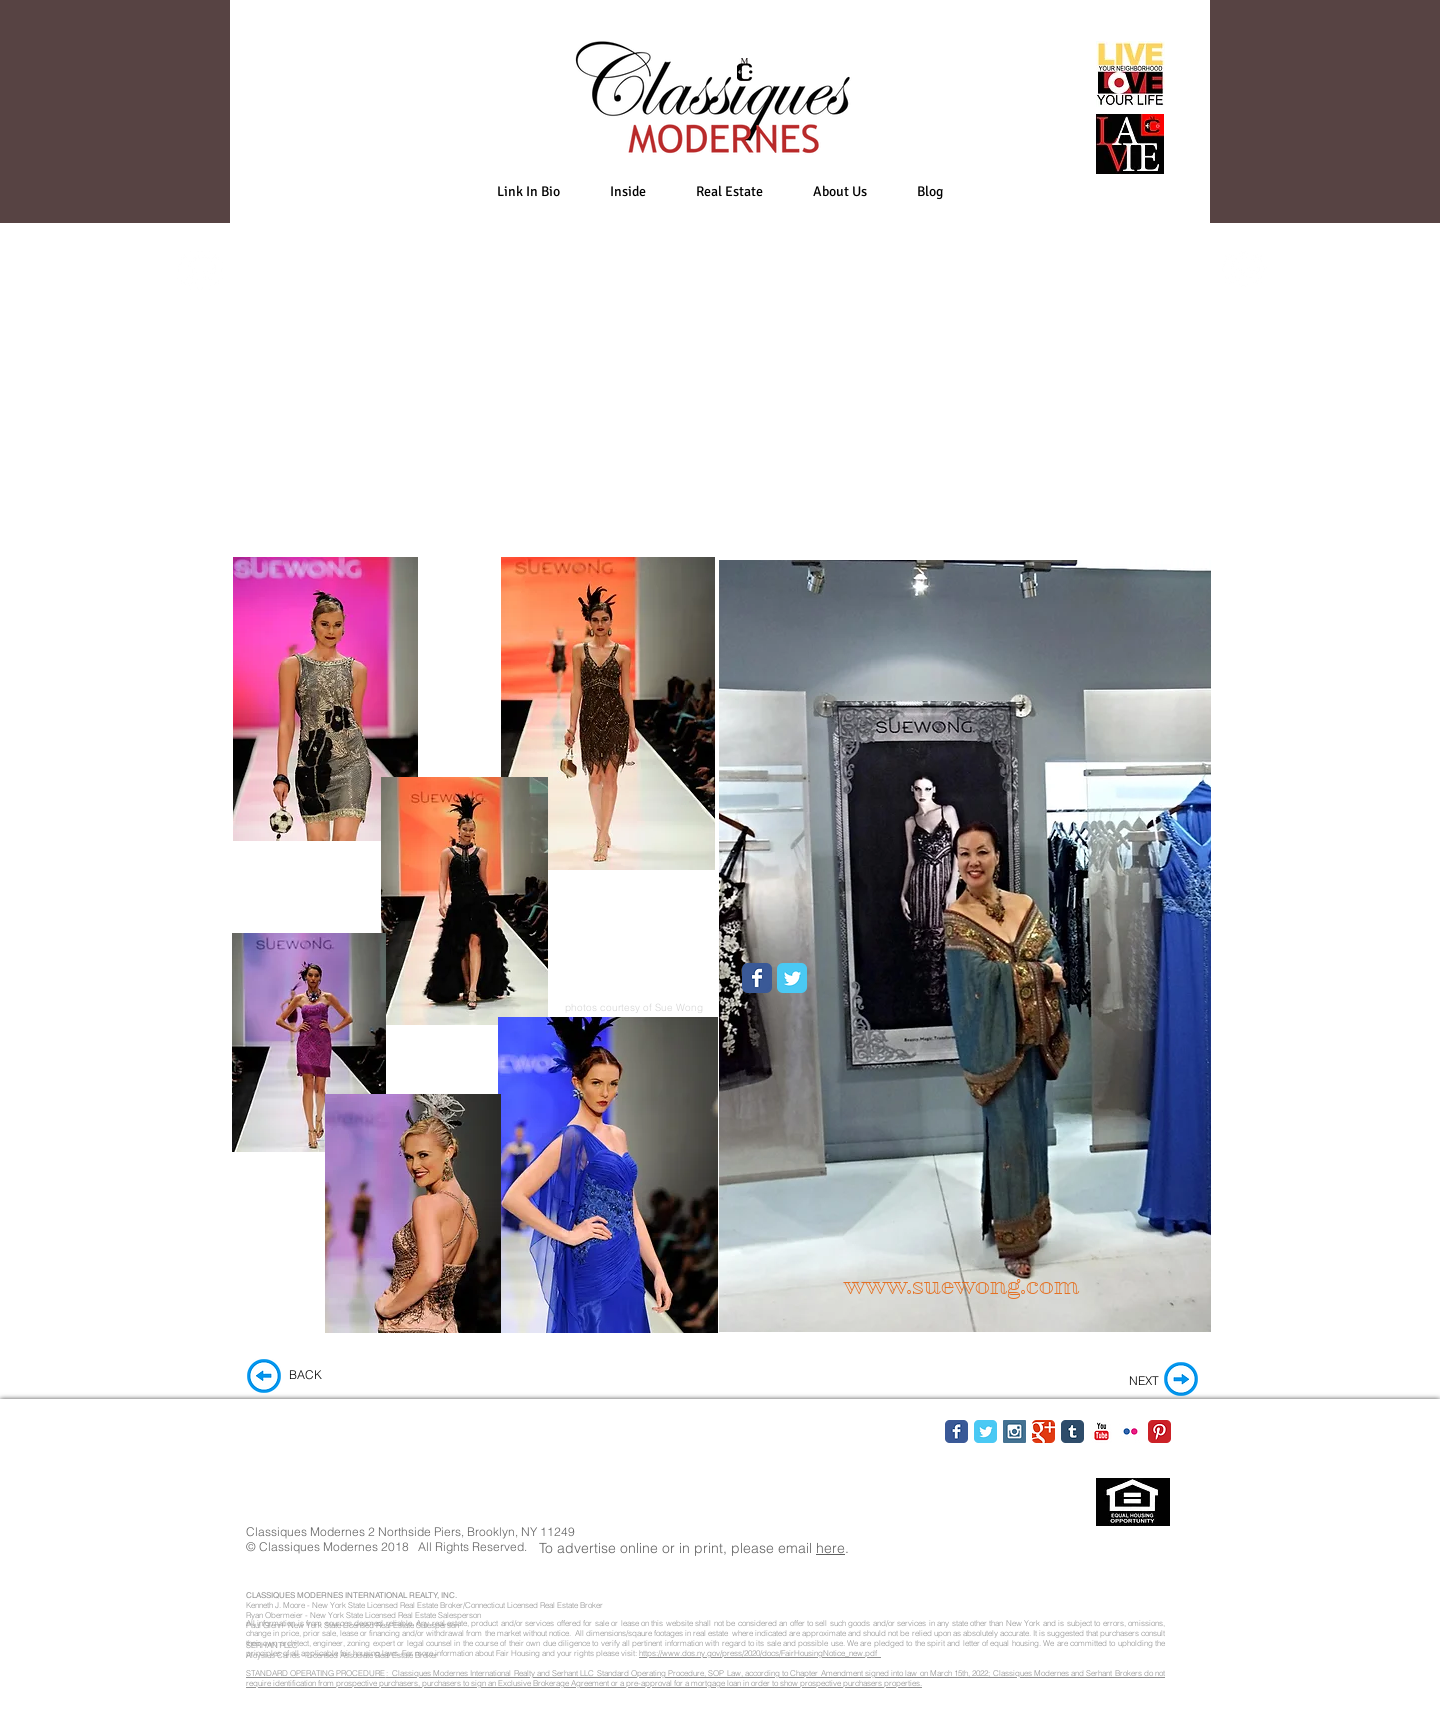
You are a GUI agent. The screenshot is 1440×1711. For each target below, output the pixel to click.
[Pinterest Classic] (1159, 1431)
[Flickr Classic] (1130, 1431)
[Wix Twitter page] (792, 978)
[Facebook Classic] (956, 1431)
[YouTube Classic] (1101, 1431)
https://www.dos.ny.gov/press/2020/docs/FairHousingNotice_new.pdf (760, 1653)
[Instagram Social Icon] (1014, 1431)
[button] (628, 191)
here (830, 1548)
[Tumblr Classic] (1072, 1431)
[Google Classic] (1043, 1431)
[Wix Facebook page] (757, 978)
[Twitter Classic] (985, 1431)
